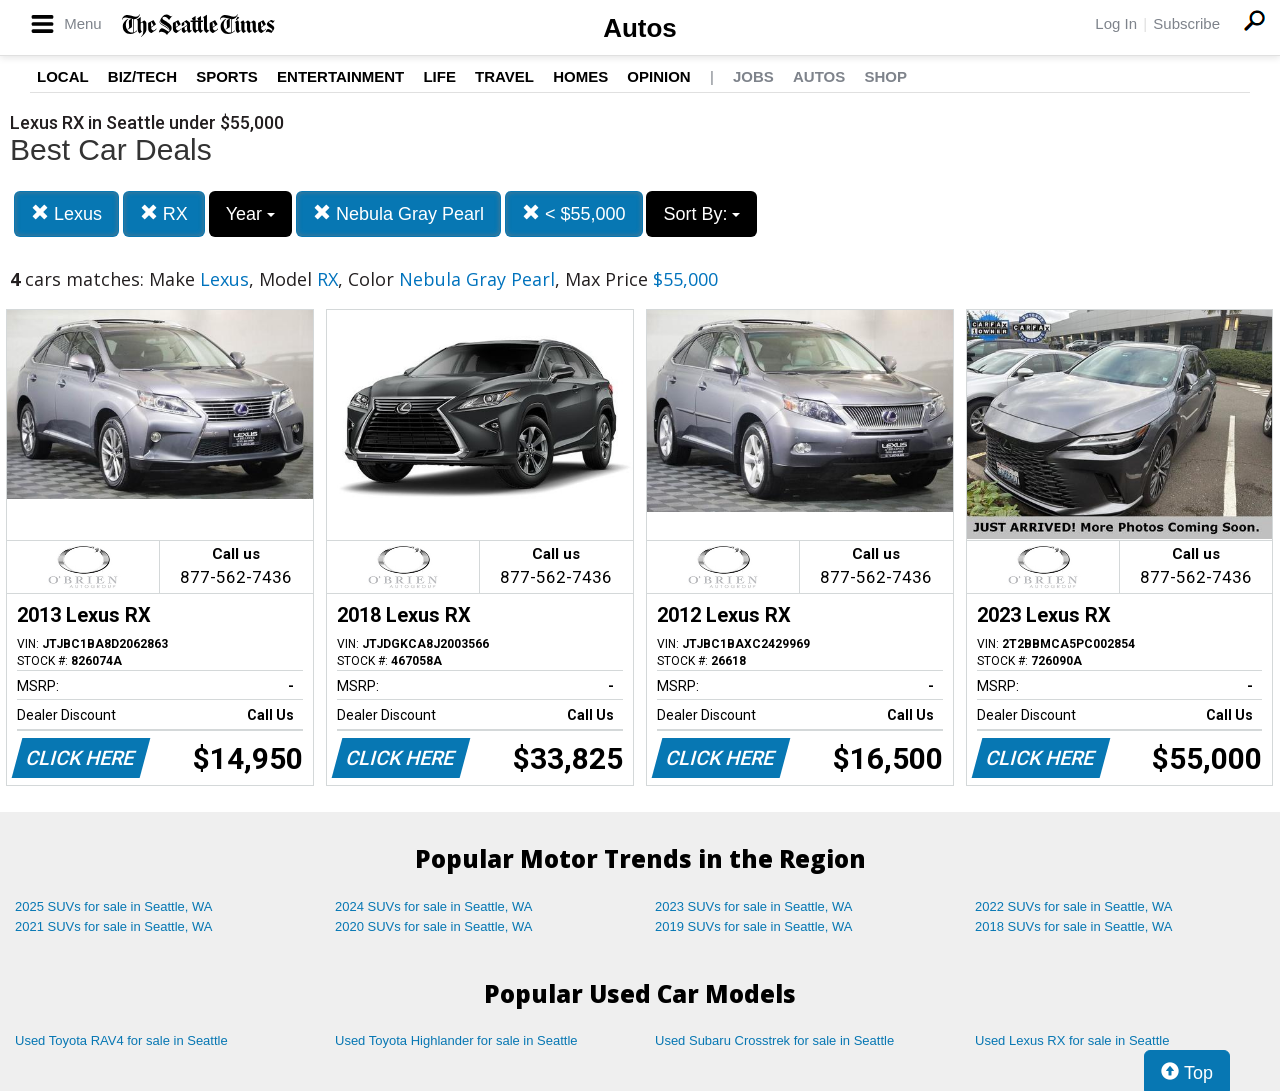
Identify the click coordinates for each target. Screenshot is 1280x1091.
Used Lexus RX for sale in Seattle (1072, 1040)
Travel (504, 76)
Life (439, 76)
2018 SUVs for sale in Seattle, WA (1074, 926)
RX (164, 213)
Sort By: (701, 214)
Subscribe (1186, 23)
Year (250, 214)
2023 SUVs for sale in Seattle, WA (754, 906)
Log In (1116, 23)
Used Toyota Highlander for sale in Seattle (456, 1040)
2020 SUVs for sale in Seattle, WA (434, 926)
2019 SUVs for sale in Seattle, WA (754, 926)
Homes (580, 76)
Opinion (658, 76)
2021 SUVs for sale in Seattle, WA (114, 926)
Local (63, 76)
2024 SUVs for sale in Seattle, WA (434, 906)
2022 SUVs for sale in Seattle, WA (1074, 906)
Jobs (753, 76)
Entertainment (340, 76)
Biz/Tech (142, 76)
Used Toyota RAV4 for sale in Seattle (121, 1040)
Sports (227, 76)
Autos (640, 28)
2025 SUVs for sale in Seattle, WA (114, 906)
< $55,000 (574, 213)
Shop (885, 76)
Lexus (66, 213)
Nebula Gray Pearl (398, 213)
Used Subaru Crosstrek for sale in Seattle (774, 1040)
